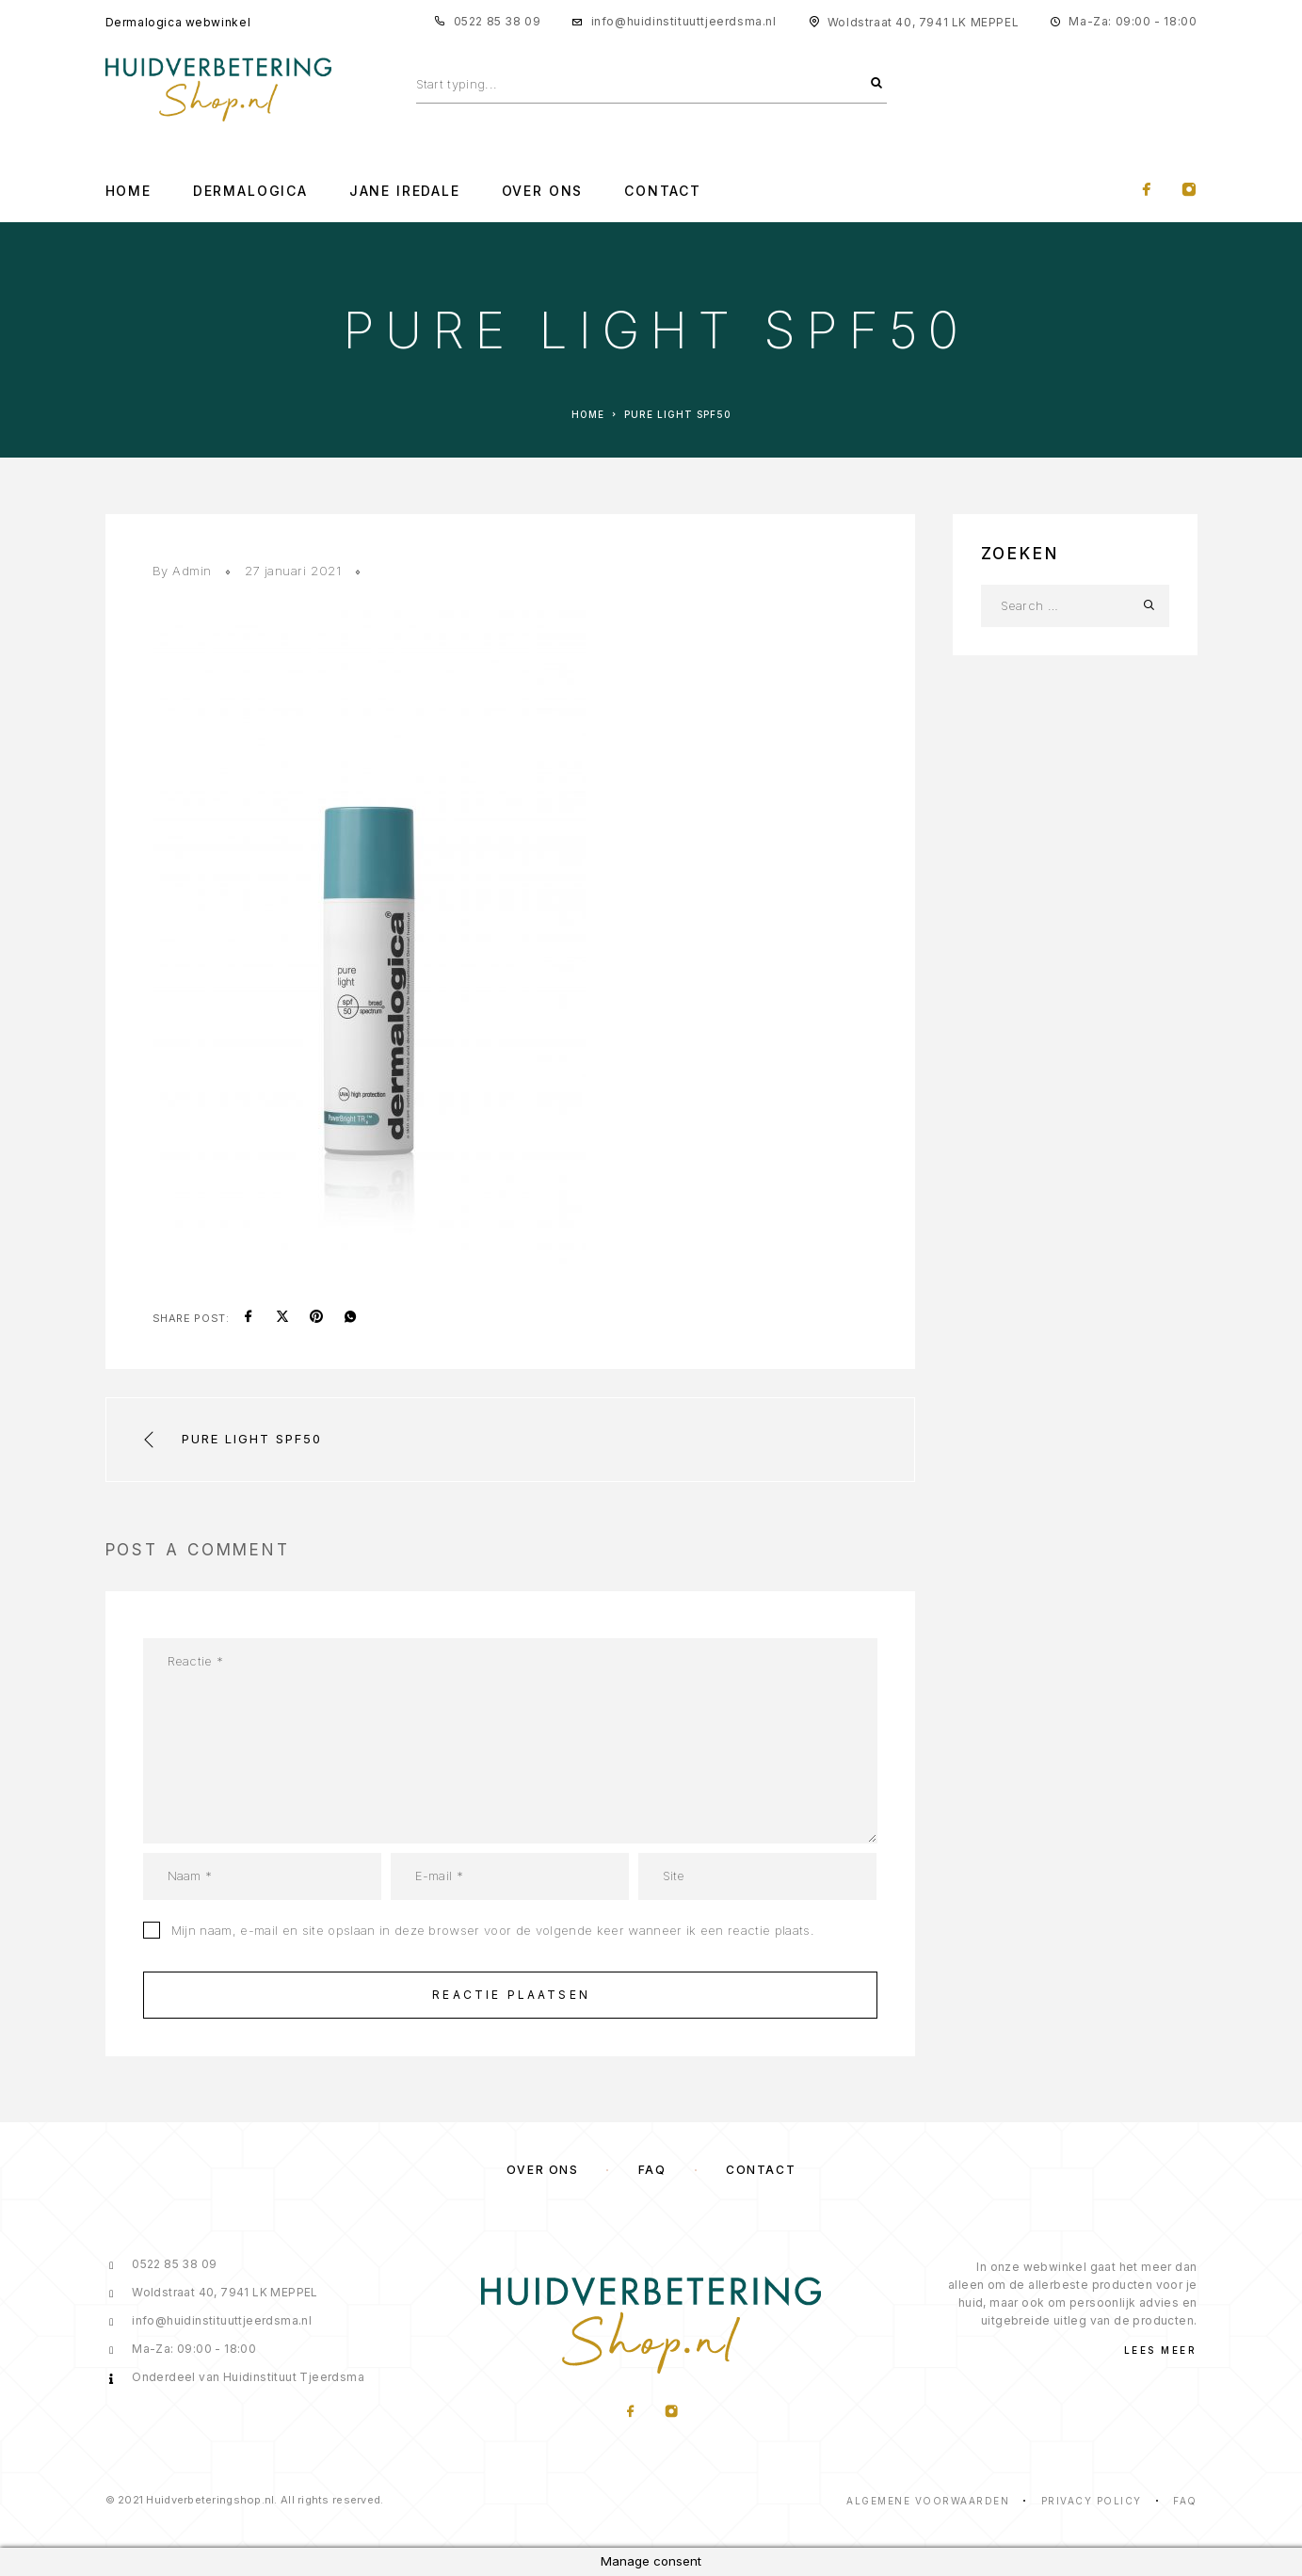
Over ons (542, 2170)
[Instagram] (1189, 190)
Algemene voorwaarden (927, 2500)
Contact (662, 191)
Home (128, 191)
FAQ (652, 2170)
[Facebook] (1146, 190)
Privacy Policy (1091, 2500)
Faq (1185, 2500)
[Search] (876, 83)
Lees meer (1161, 2350)
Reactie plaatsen (511, 1995)
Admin (192, 570)
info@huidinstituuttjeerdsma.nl (684, 21)
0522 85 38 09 (497, 21)
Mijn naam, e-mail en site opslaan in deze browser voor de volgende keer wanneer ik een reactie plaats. (492, 1930)
